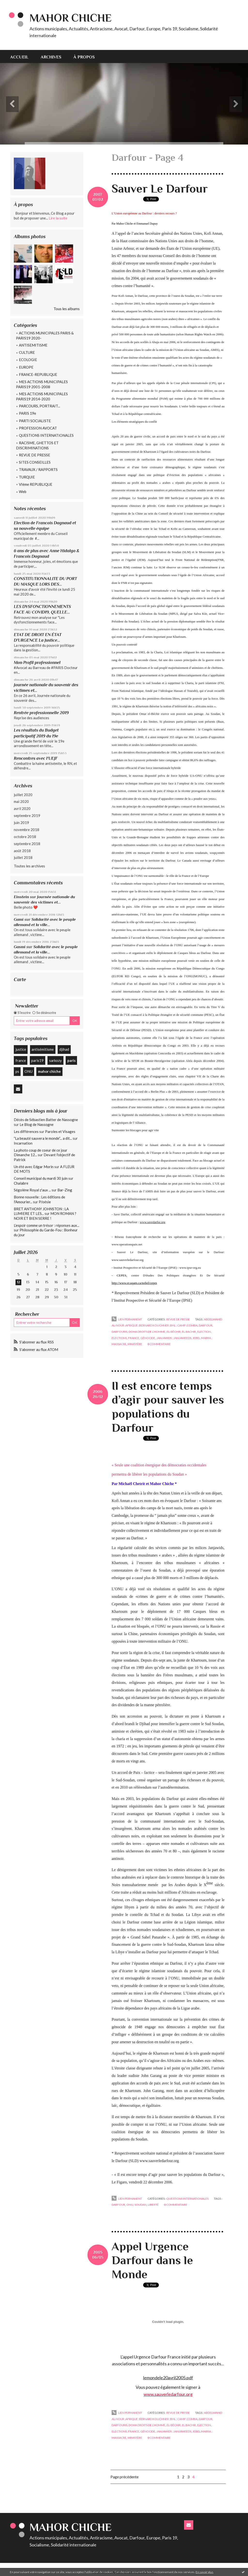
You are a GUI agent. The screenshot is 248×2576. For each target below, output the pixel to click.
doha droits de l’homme (147, 1331)
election (204, 1331)
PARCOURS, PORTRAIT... (39, 406)
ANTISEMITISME (33, 345)
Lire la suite (58, 218)
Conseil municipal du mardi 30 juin (41, 1178)
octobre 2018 (25, 836)
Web (22, 491)
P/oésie (45, 1202)
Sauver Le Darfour (160, 188)
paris (71, 1060)
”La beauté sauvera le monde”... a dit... (43, 1138)
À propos (84, 57)
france (21, 1060)
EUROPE (26, 367)
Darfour (118, 2204)
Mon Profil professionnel (37, 662)
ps (17, 1071)
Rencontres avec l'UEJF (36, 758)
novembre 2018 (26, 829)
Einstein (21, 897)
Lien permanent (127, 1319)
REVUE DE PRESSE (34, 455)
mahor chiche (49, 1071)
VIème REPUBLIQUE (35, 484)
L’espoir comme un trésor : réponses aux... (46, 1225)
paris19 (37, 1060)
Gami (18, 919)
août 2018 (22, 850)
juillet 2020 (23, 794)
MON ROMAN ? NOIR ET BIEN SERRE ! (45, 1215)
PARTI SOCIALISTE (35, 421)
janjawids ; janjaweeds (173, 1338)
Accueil (19, 57)
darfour (205, 1325)
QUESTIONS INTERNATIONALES (46, 435)
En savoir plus (204, 2572)
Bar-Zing (64, 1190)
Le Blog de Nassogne (37, 1124)
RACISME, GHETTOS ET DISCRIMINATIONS (37, 445)
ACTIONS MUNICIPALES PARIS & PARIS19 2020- (45, 335)
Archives (51, 57)
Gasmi (19, 947)
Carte (20, 979)
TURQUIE (27, 477)
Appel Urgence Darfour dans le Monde (152, 2260)
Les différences (26, 1131)
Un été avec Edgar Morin (34, 1166)
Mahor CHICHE (71, 18)
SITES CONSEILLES (35, 462)
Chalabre (21, 1183)
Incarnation (23, 1143)
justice (21, 1049)
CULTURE (27, 352)
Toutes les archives (29, 866)
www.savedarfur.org (152, 1222)
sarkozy (55, 1060)
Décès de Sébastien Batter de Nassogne (46, 1119)
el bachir (189, 1331)
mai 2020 (21, 801)
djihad (64, 1049)
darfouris (119, 1331)
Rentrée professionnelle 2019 (41, 712)
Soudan (140, 2204)
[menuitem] (22, 56)
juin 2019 (21, 822)
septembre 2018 (27, 843)
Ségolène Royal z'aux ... (32, 1190)
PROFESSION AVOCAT (38, 428)
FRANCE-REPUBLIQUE (38, 374)
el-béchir (174, 1331)
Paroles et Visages (60, 1131)
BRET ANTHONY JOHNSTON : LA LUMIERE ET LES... (41, 1211)
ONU (28, 1071)
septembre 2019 (27, 815)
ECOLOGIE (28, 359)
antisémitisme (42, 1049)
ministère (135, 1344)
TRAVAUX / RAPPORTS (38, 469)
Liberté (153, 2204)
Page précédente (124, 2476)
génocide (147, 1338)
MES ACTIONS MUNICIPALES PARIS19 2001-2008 (42, 384)
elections (119, 1338)
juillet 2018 (23, 857)
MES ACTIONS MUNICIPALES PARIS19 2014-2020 (42, 396)
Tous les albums (67, 308)
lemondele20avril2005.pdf (168, 2377)
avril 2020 (22, 808)
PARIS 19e (27, 413)
